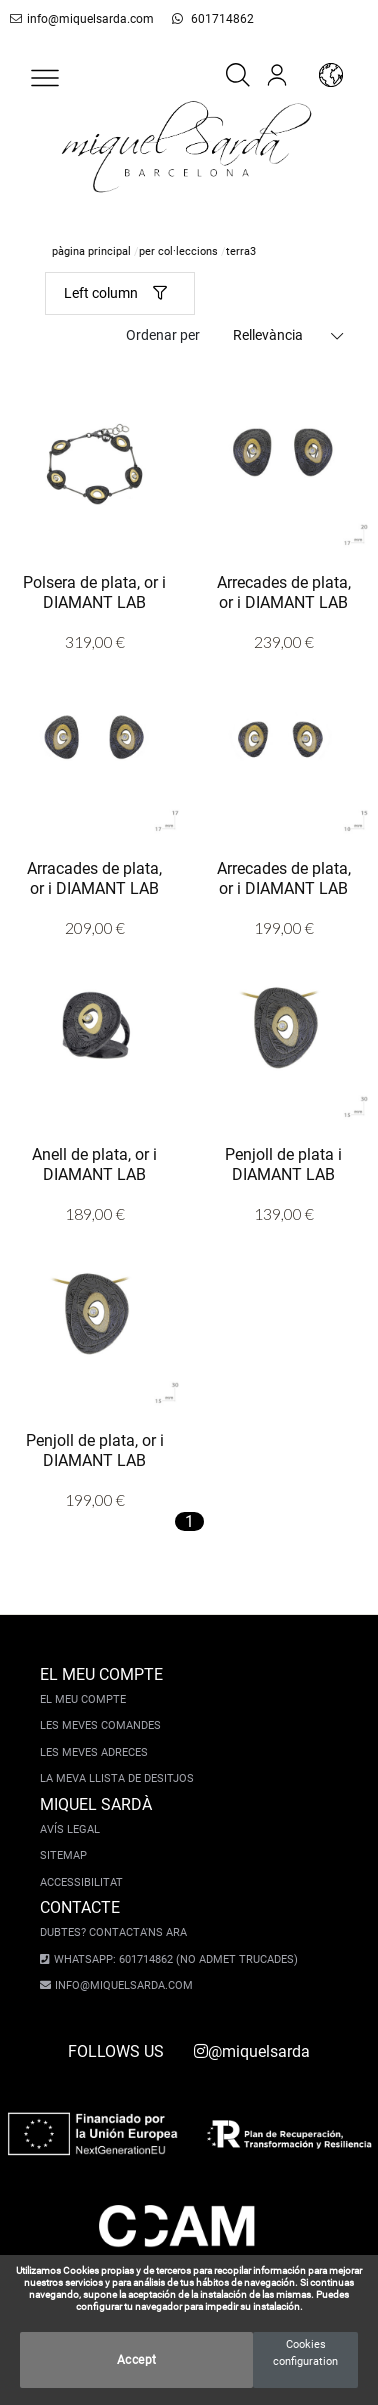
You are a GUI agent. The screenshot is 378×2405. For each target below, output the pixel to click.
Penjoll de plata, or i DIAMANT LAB (95, 1449)
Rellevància (268, 335)
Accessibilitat (81, 1882)
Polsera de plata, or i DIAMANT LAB (94, 591)
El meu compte (83, 1699)
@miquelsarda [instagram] (252, 2051)
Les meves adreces (94, 1752)
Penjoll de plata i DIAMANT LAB (283, 1163)
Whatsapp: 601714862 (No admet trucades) (170, 1959)
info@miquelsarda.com (78, 19)
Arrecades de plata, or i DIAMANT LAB (284, 591)
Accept (137, 2360)
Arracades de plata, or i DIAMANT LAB (94, 877)
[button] (45, 78)
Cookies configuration (305, 2353)
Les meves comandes (100, 1725)
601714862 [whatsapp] (201, 19)
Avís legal (70, 1829)
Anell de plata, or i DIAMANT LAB (94, 1163)
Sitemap (63, 1855)
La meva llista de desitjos (117, 1778)
